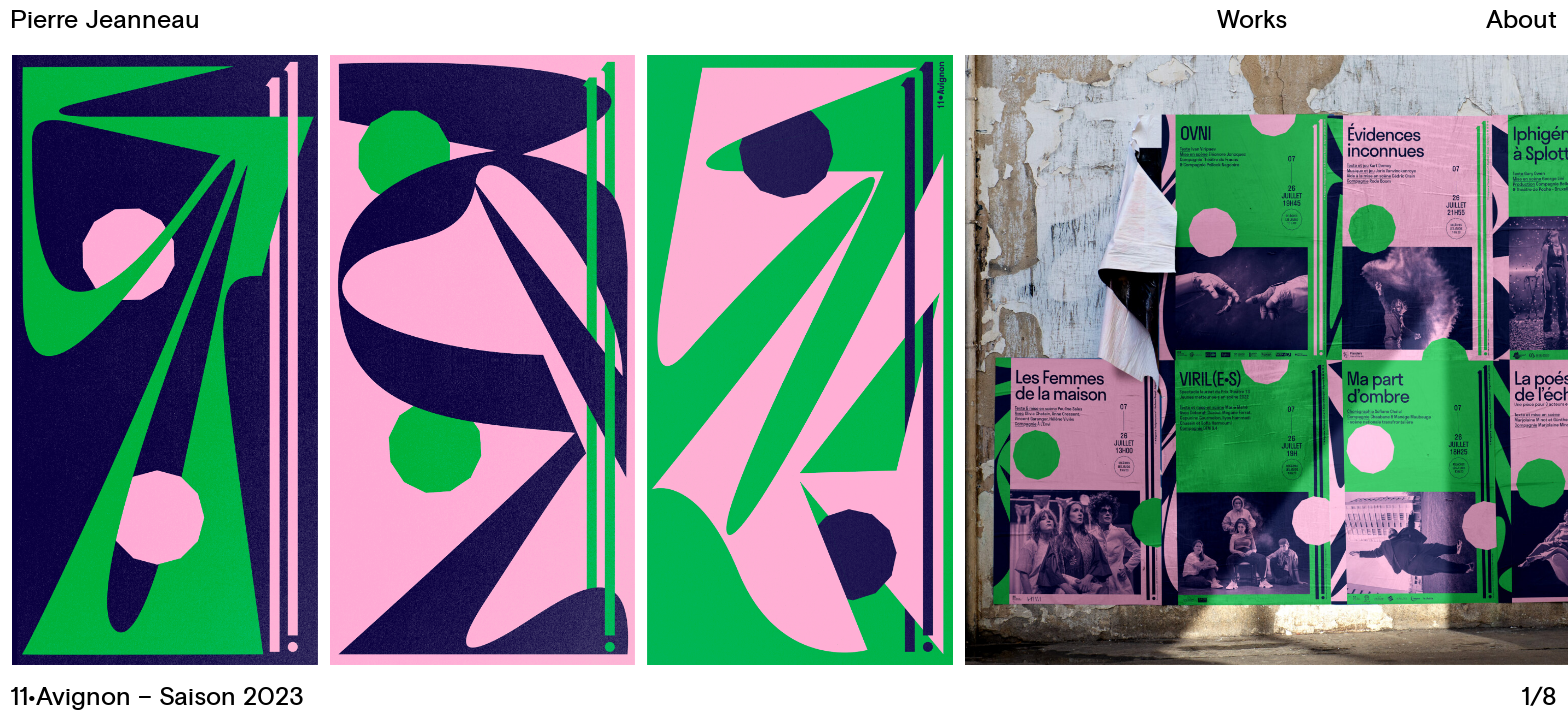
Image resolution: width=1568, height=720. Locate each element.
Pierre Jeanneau (105, 20)
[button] (1170, 360)
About (1521, 20)
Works (1252, 20)
